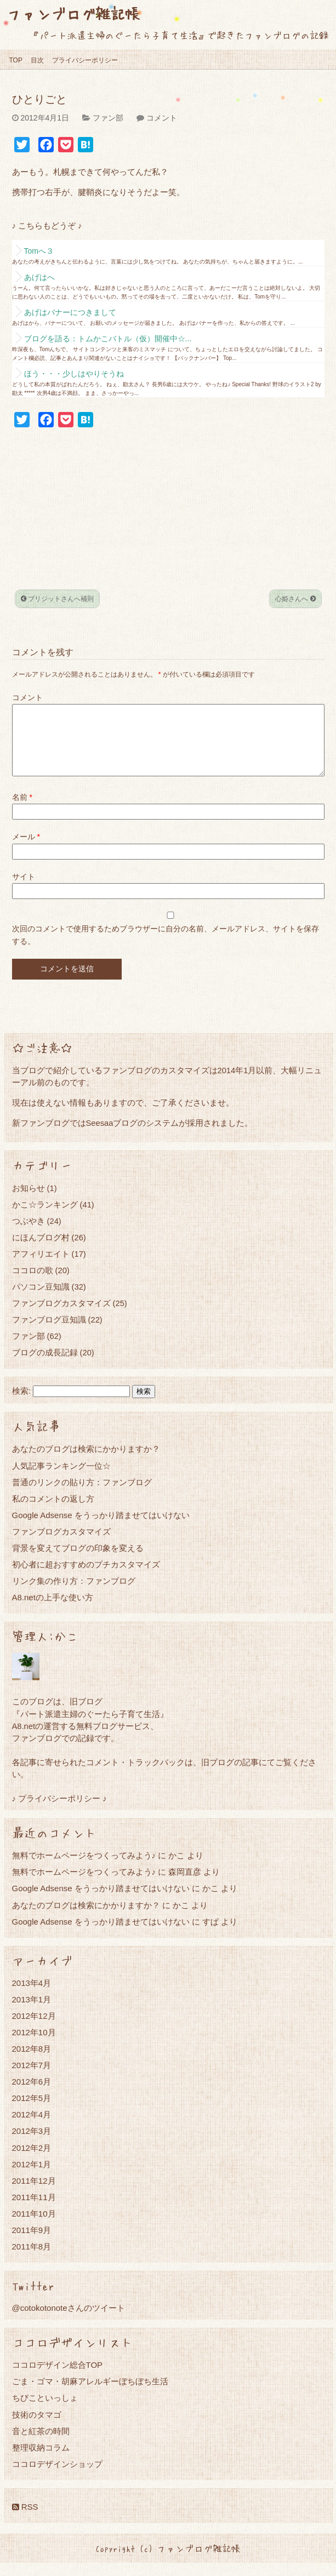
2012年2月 (32, 2161)
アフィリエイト (41, 1267)
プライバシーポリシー (85, 60)
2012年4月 (32, 2127)
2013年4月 (32, 1996)
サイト (23, 889)
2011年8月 (32, 2259)
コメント (161, 117)
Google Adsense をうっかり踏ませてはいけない (101, 1528)
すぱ (210, 1934)
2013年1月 (32, 2012)
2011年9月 (32, 2243)
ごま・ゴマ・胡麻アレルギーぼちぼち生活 (90, 2394)
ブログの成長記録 (45, 1365)
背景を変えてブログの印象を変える (78, 1561)
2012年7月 (32, 2078)
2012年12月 (34, 2029)
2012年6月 (32, 2094)
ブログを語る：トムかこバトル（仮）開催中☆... (108, 338)
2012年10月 (34, 2045)
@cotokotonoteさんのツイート (68, 2321)
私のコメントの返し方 (53, 1511)
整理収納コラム (41, 2460)
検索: (21, 1404)
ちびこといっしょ (45, 2410)
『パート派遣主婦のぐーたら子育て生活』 (90, 1727)
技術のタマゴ (36, 2427)
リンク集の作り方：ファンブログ (73, 1594)
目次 (37, 60)
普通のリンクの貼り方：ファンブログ (82, 1495)
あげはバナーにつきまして (70, 312)
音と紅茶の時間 (41, 2444)
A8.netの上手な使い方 (52, 1610)
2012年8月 (32, 2061)
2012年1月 (32, 2177)
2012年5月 (32, 2111)
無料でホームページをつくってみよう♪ (84, 1868)
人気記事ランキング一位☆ (61, 1479)
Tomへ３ (39, 251)
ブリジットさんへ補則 (57, 599)
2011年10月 (34, 2226)
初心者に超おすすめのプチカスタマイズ (86, 1577)
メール (26, 849)
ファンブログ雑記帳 (73, 13)
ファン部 (108, 117)
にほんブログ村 (41, 1250)
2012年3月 (32, 2144)
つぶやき (28, 1234)
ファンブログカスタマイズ (61, 1316)
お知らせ (28, 1201)
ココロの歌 (32, 1283)
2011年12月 (34, 2194)
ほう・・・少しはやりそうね (74, 373)
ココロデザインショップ (57, 2477)
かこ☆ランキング (45, 1217)
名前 (22, 810)
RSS (25, 2520)
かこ (210, 1901)
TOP (15, 60)
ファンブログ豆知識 (49, 1332)
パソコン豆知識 (41, 1299)
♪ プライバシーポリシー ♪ (59, 1811)
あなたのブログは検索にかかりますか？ (86, 1462)
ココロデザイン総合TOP (57, 2378)
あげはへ (39, 277)
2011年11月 (34, 2210)
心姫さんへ (295, 599)
